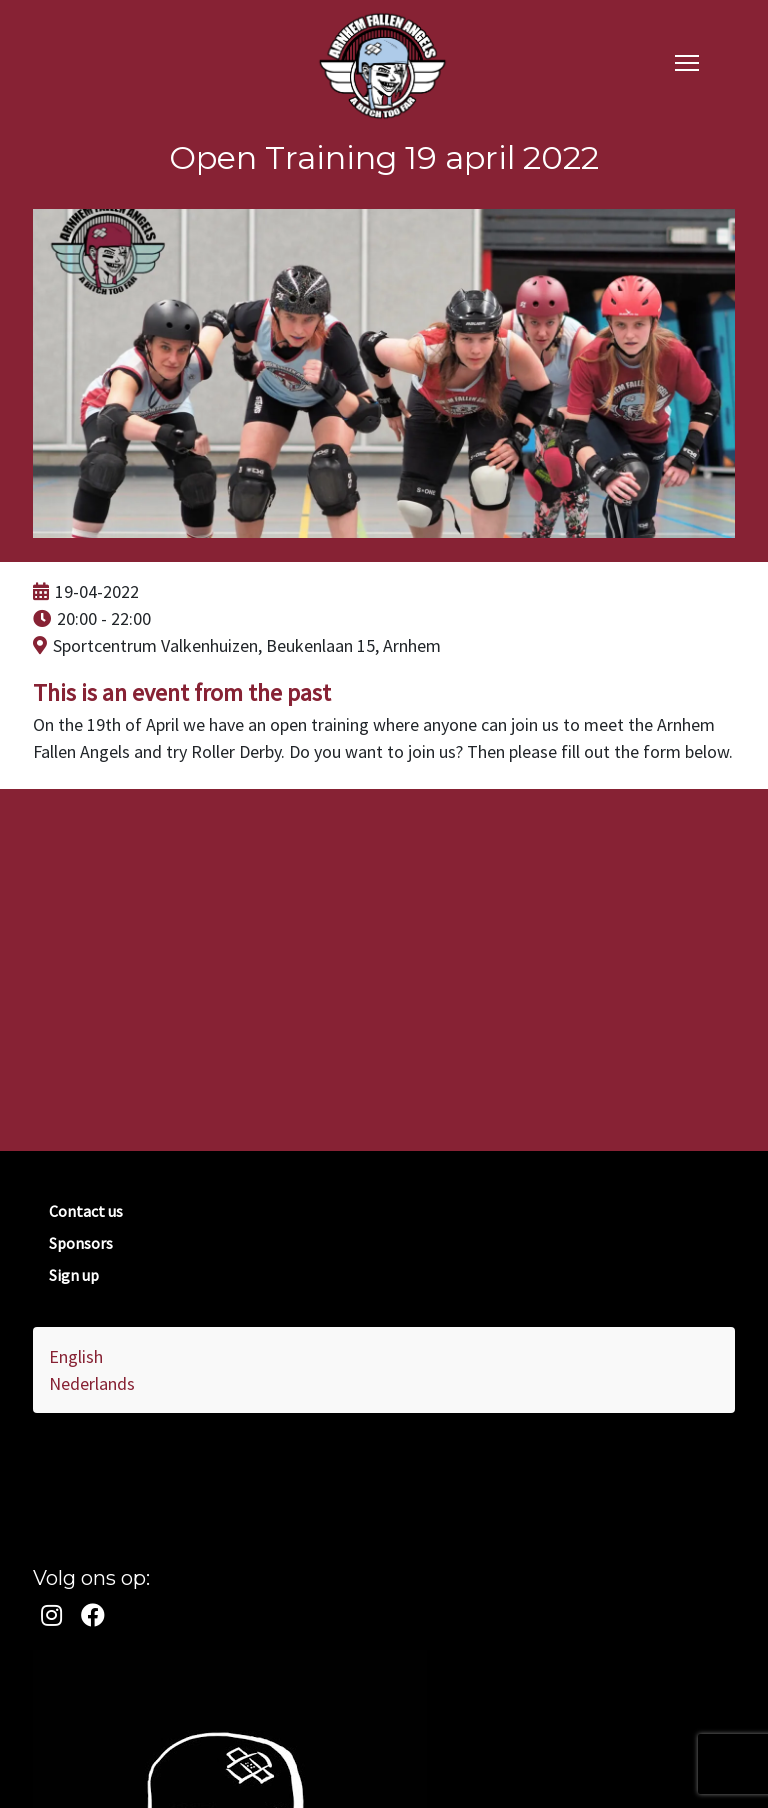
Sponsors (81, 1243)
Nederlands (92, 1383)
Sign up (74, 1275)
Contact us (86, 1211)
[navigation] (687, 61)
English (76, 1356)
